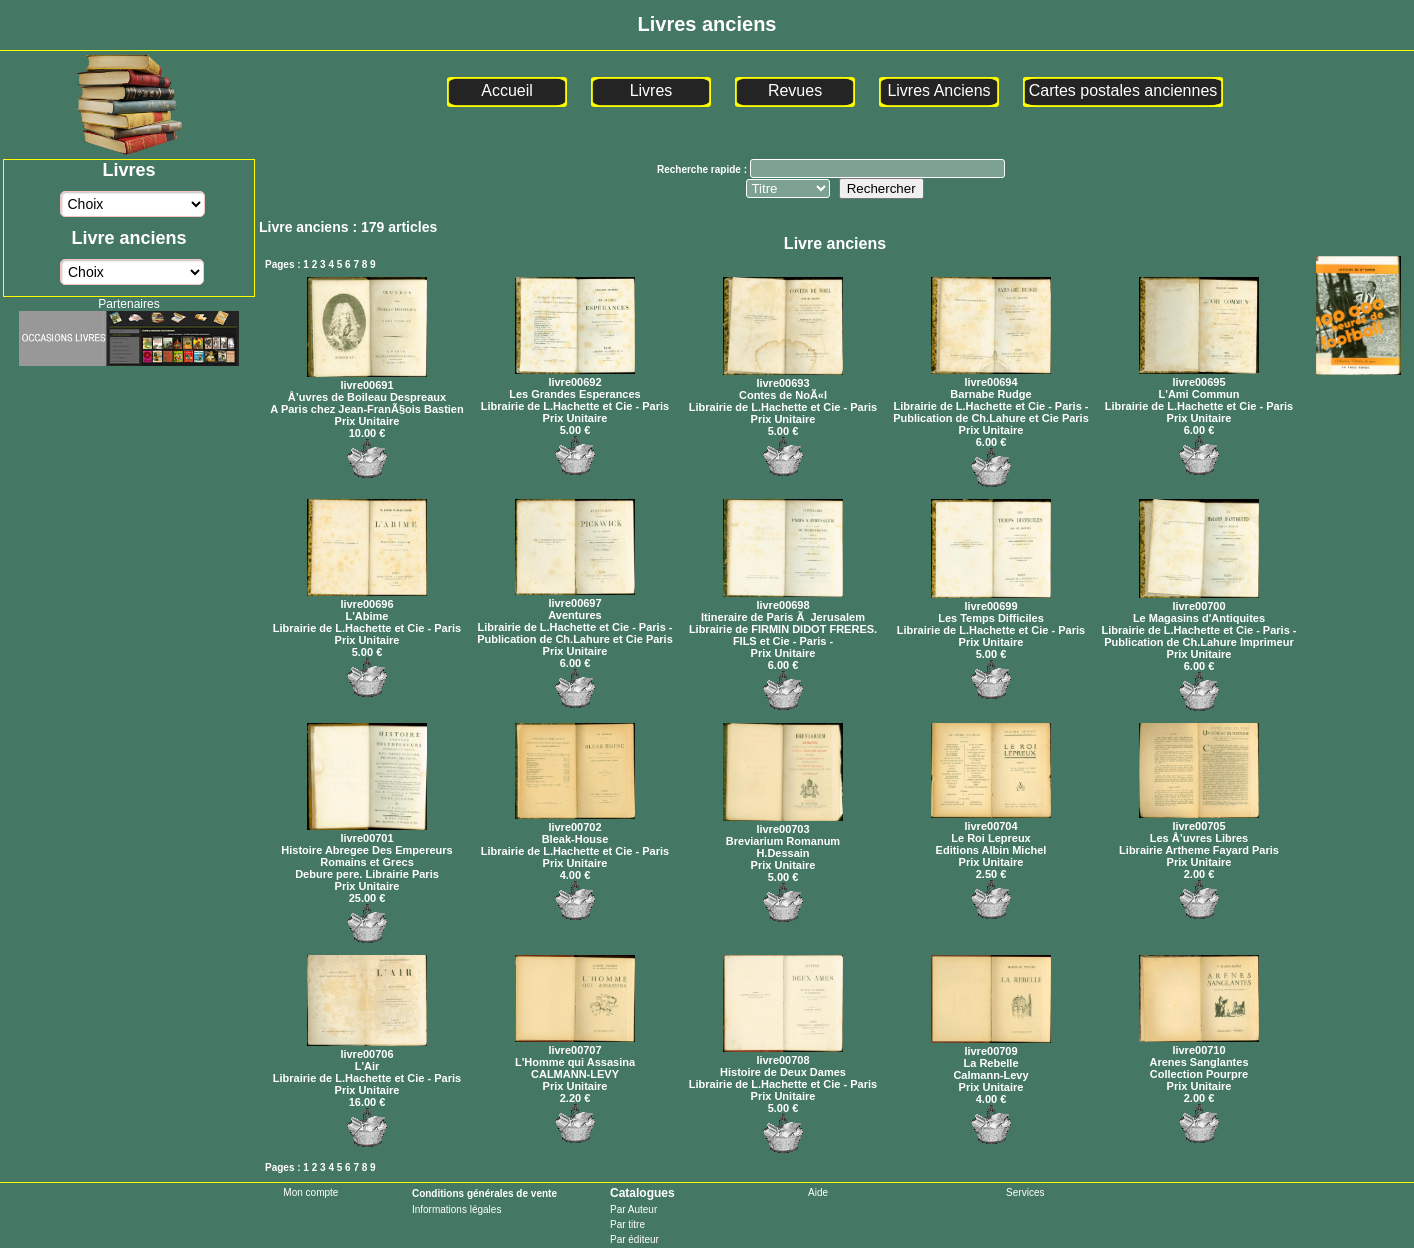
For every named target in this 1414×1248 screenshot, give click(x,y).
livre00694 (991, 376)
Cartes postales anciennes (1123, 90)
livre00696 (367, 598)
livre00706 (367, 1048)
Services (1025, 1192)
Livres (651, 90)
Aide (818, 1192)
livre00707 (575, 1044)
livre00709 (991, 1045)
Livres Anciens (938, 90)
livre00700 (1199, 600)
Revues (795, 90)
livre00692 (575, 376)
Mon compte (310, 1192)
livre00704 (991, 820)
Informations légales (457, 1209)
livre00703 (783, 823)
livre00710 (1199, 1044)
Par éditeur (634, 1239)
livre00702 (575, 821)
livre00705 (1199, 820)
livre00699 (991, 600)
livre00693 (783, 377)
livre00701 (367, 832)
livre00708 (783, 1054)
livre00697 (575, 597)
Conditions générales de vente (484, 1193)
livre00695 (1199, 376)
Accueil (507, 90)
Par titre (627, 1224)
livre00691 (367, 379)
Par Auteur (633, 1209)
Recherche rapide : (703, 169)
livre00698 (783, 599)
